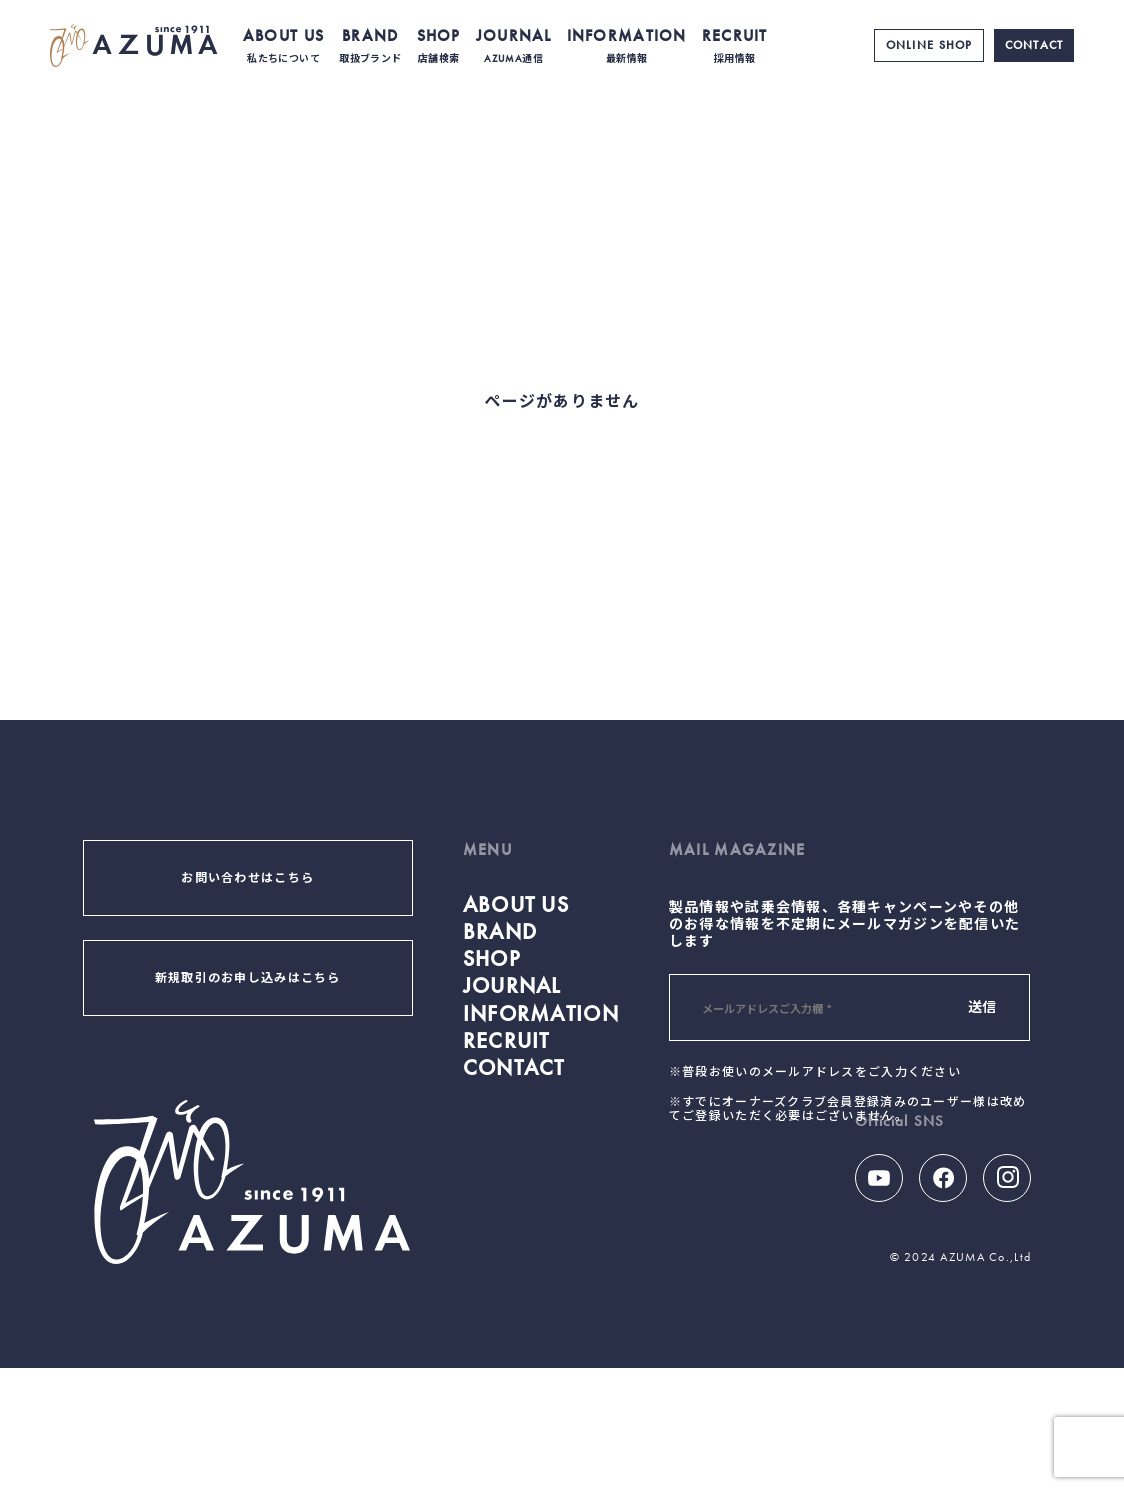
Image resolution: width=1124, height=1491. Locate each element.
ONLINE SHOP (929, 45)
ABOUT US (283, 46)
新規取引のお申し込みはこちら (248, 978)
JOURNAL (514, 46)
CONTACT (1034, 45)
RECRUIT (735, 46)
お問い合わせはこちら (247, 878)
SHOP (439, 46)
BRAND (370, 46)
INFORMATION (627, 46)
